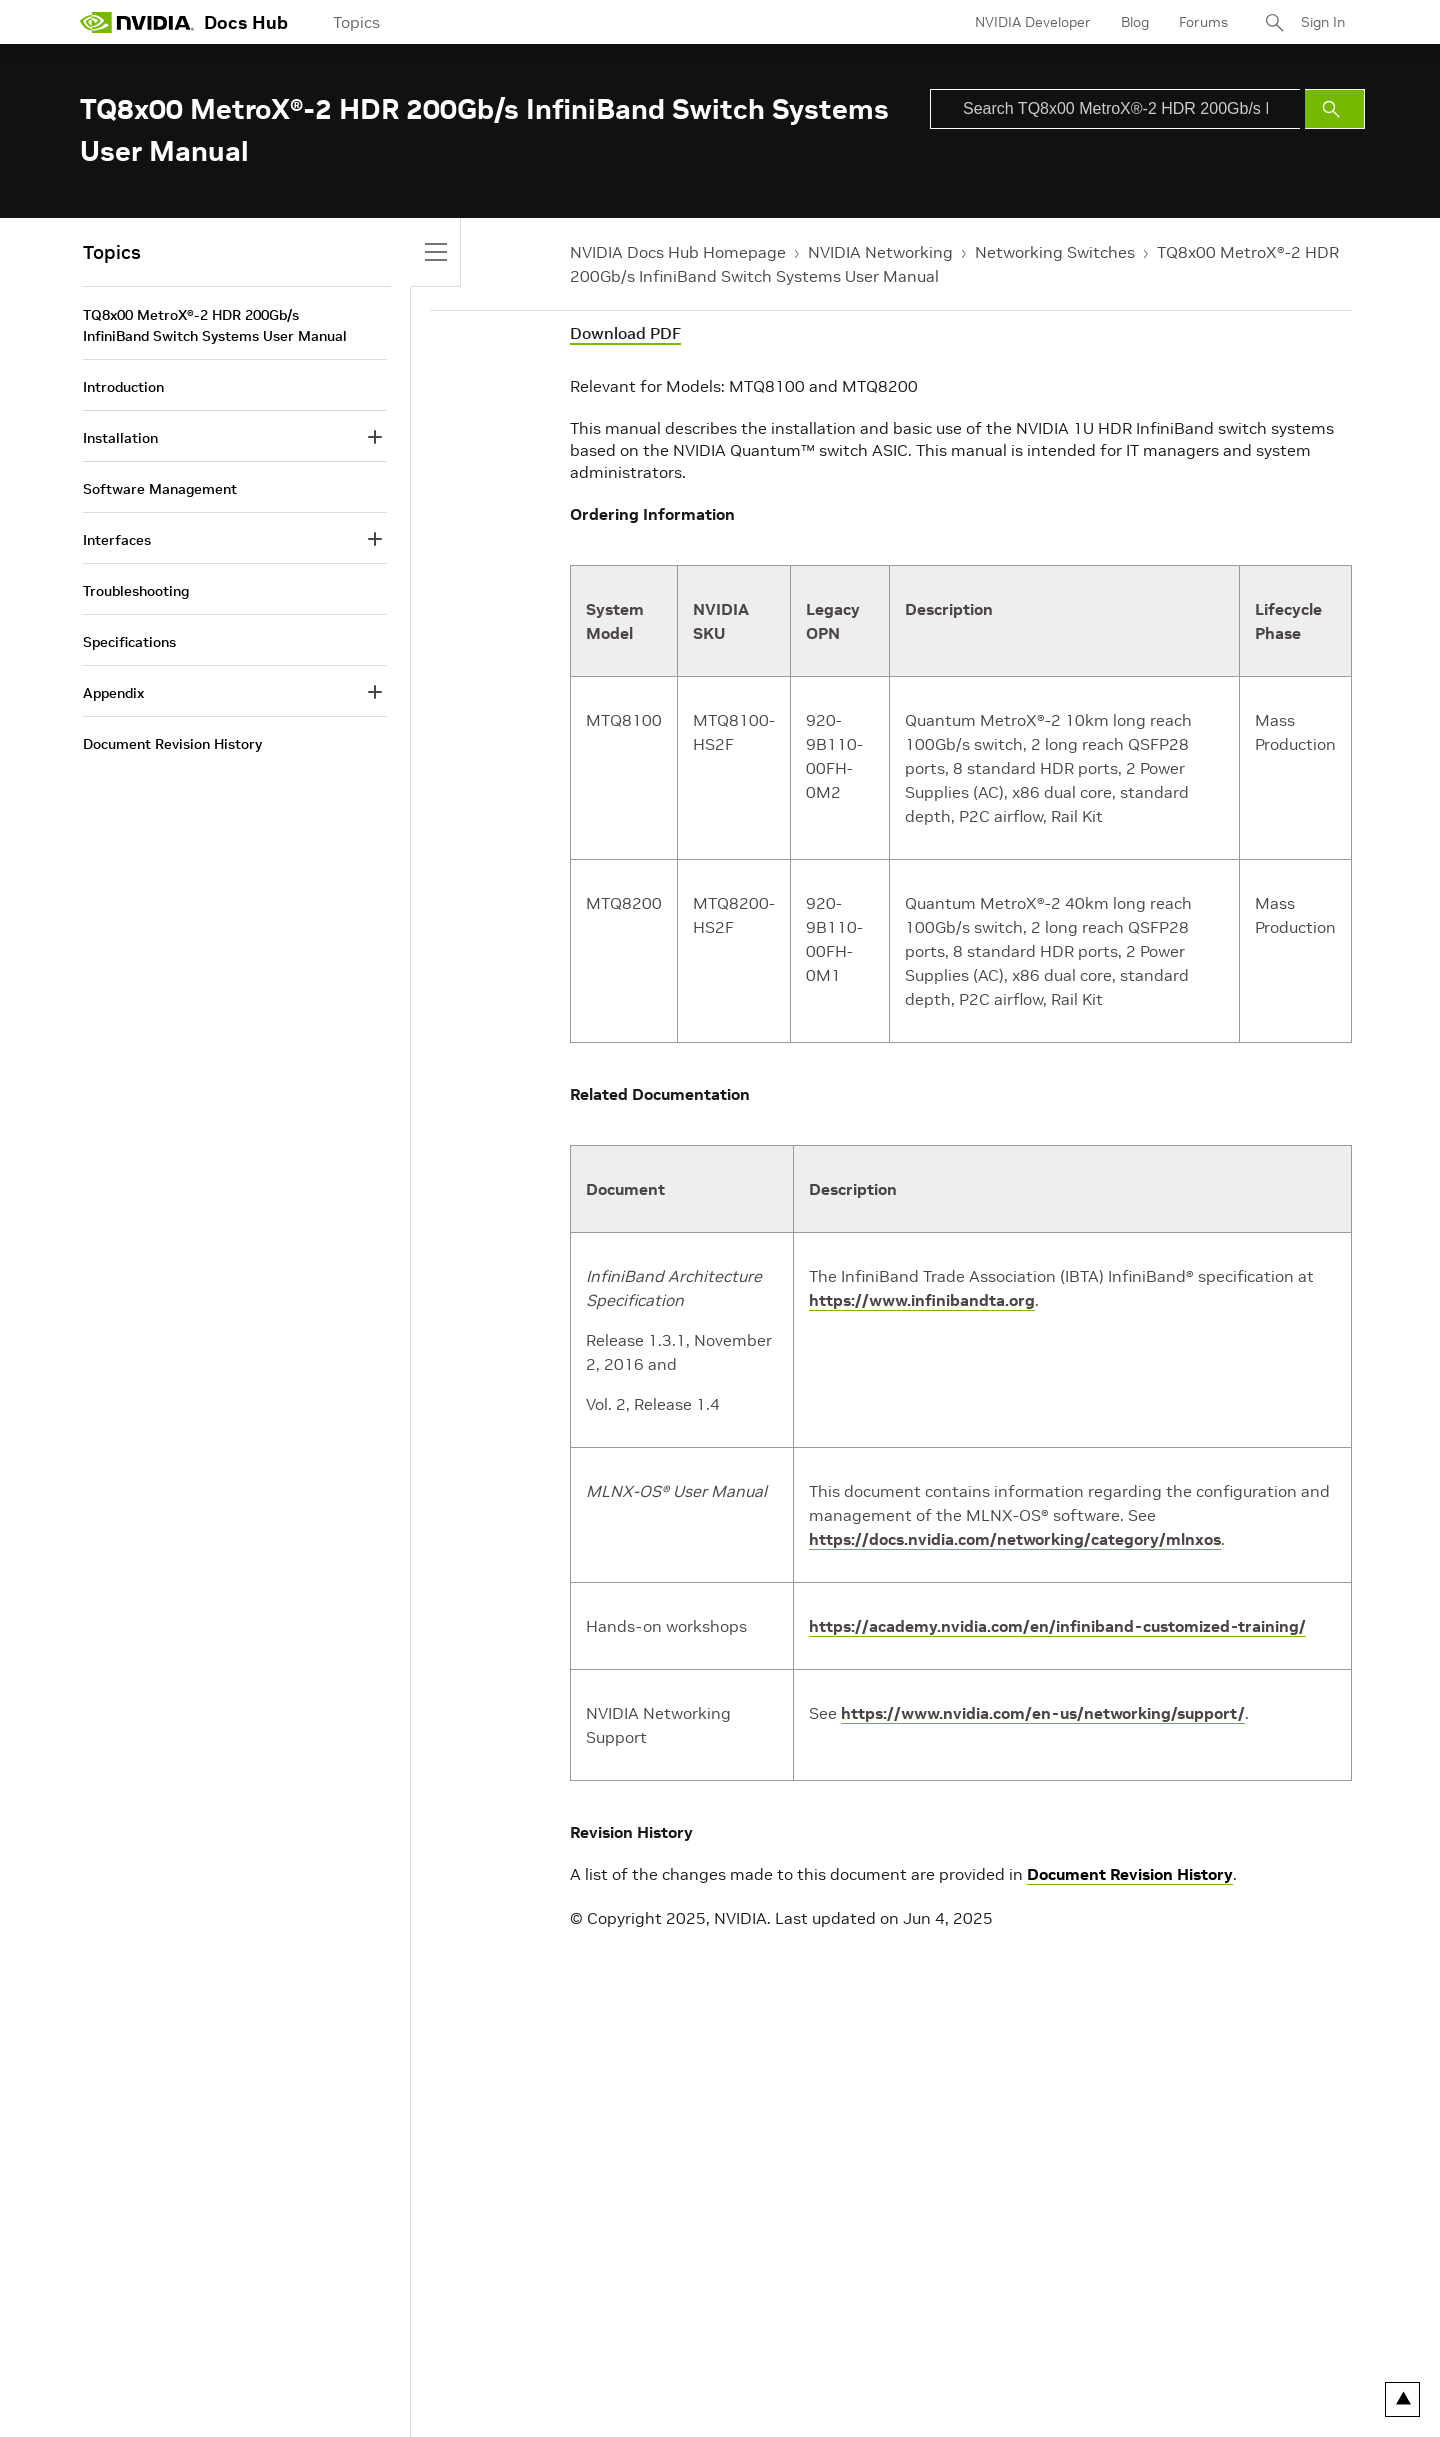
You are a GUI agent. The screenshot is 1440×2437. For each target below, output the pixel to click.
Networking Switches (1055, 252)
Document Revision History (1130, 1874)
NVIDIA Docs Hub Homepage (678, 252)
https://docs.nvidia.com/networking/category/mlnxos (1015, 1539)
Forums (1203, 22)
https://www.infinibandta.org (922, 1300)
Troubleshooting (136, 591)
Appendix (113, 693)
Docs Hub (246, 22)
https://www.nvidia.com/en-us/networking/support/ (1043, 1713)
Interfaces (117, 540)
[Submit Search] (1335, 109)
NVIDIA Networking (880, 252)
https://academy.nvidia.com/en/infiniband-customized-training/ (1057, 1626)
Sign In (1323, 22)
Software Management (160, 489)
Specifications (129, 642)
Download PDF (625, 333)
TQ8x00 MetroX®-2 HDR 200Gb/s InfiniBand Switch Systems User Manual (215, 325)
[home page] (137, 22)
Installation (120, 438)
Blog (1135, 22)
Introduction (123, 387)
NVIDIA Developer (1033, 22)
